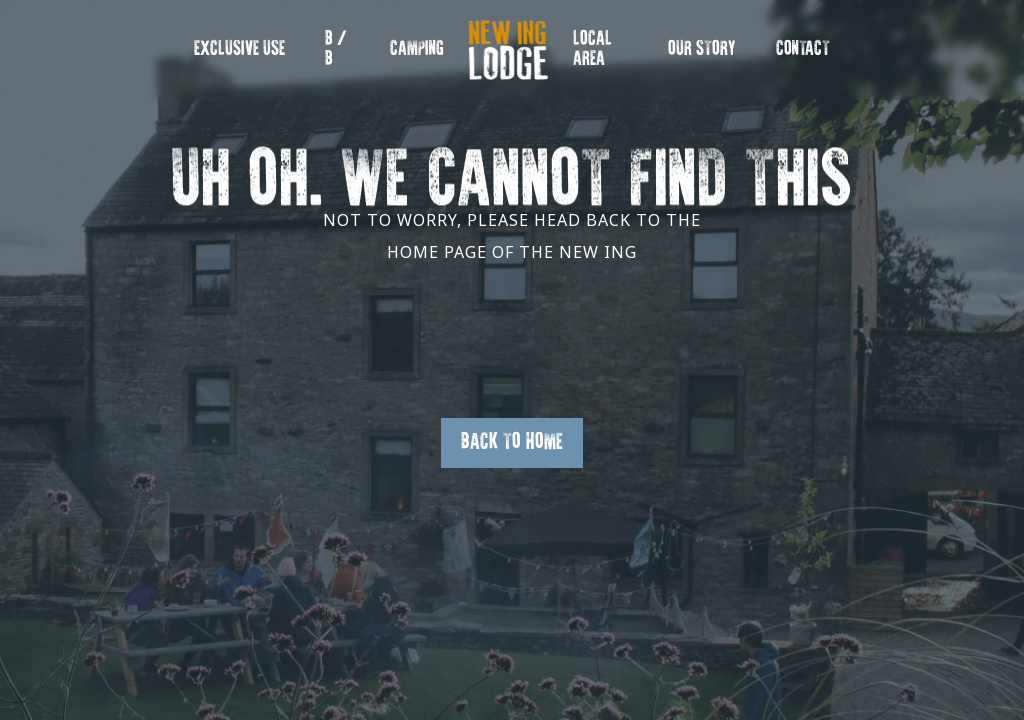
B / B (336, 49)
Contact (803, 49)
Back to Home (512, 442)
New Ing (501, 60)
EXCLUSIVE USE (239, 49)
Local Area (592, 49)
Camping (417, 49)
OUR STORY (702, 49)
